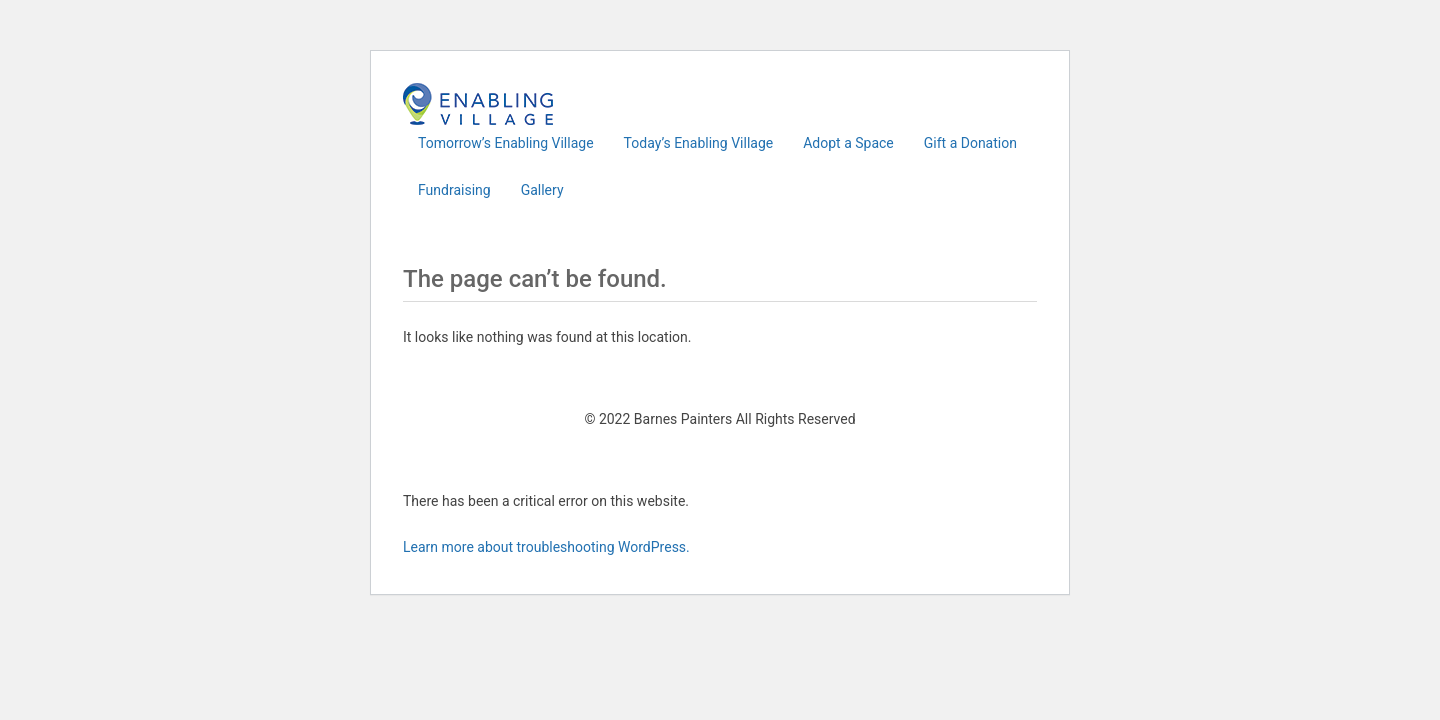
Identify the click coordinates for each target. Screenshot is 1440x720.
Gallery (542, 190)
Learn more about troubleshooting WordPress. (546, 547)
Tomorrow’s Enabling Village (506, 143)
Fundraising (454, 190)
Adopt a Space (848, 143)
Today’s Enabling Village (699, 143)
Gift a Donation (970, 143)
